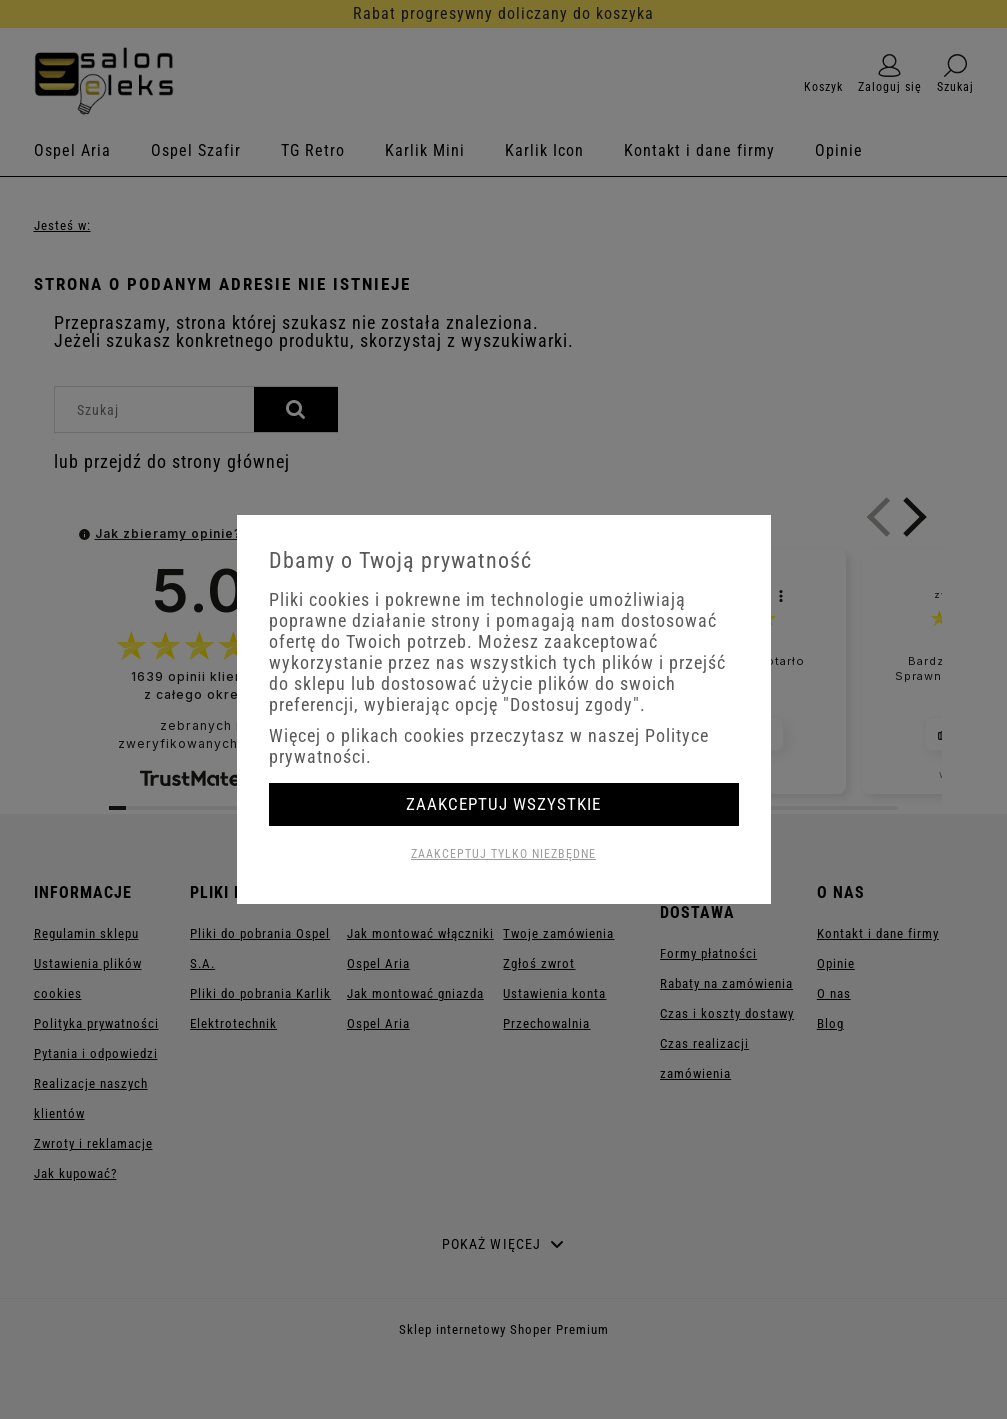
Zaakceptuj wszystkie (503, 804)
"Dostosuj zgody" (571, 704)
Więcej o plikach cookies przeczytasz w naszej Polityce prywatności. (489, 746)
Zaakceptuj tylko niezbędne (503, 854)
